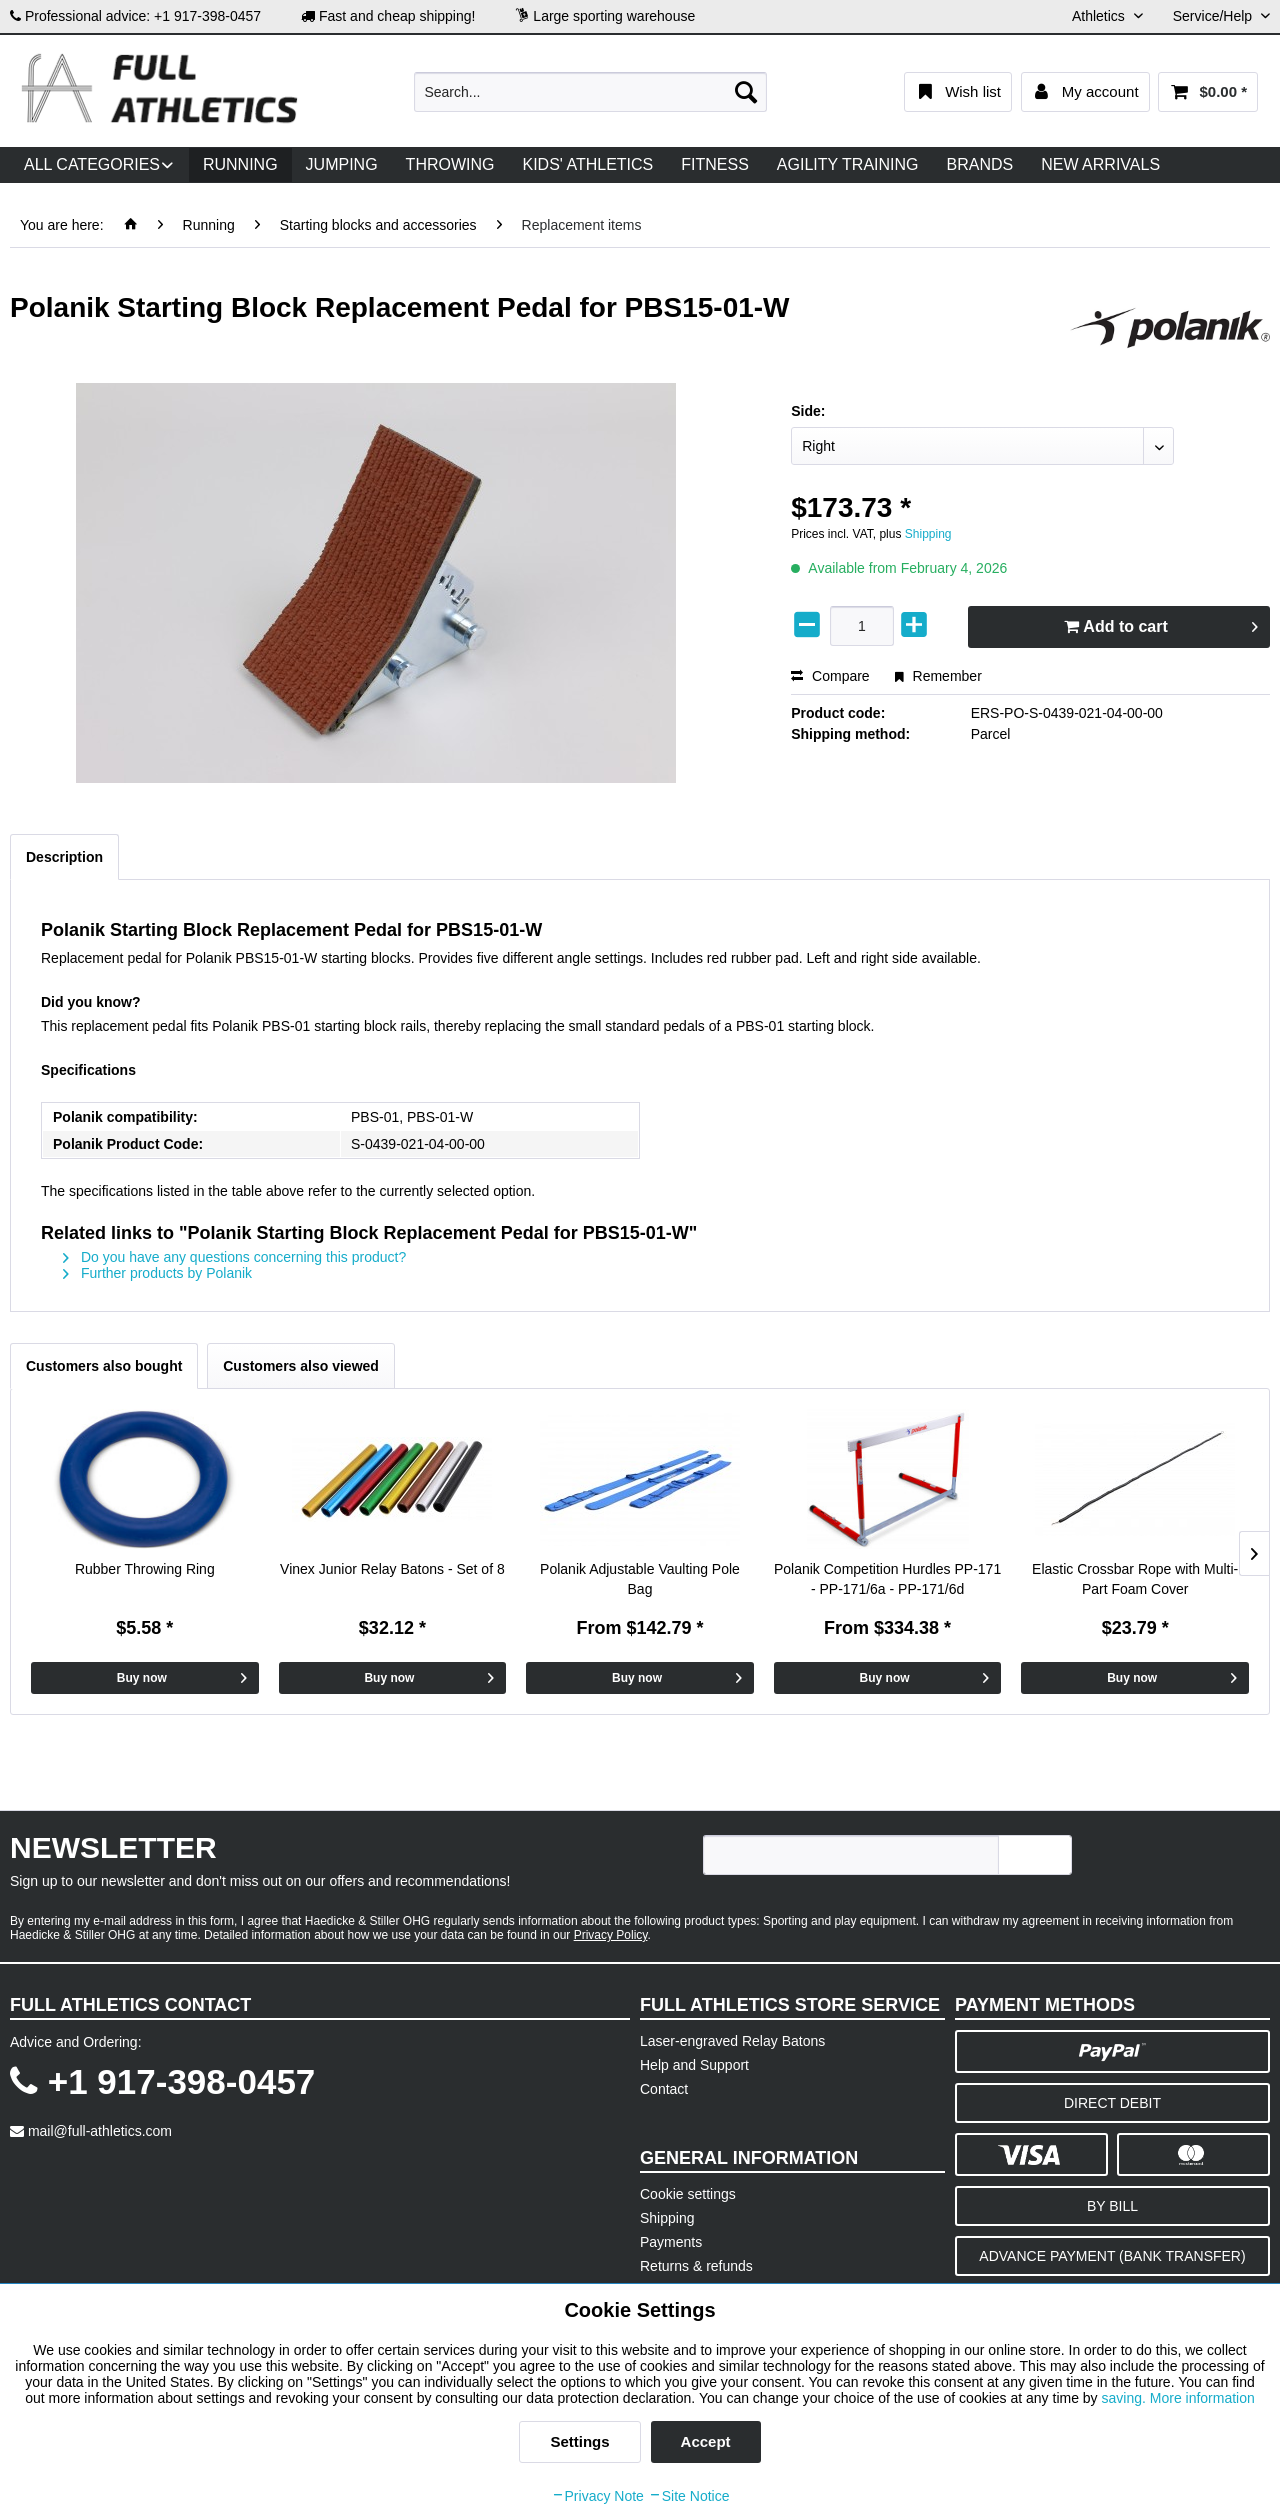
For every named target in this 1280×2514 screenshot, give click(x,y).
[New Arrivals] (1100, 165)
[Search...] (590, 92)
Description (64, 857)
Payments (671, 2242)
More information (1202, 2398)
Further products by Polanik (157, 1273)
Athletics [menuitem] (1100, 16)
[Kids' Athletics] (587, 165)
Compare (830, 676)
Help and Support (694, 2065)
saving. (1126, 2398)
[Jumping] (342, 165)
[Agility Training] (848, 165)
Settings (579, 2441)
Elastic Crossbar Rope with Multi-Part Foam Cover (1135, 1579)
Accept (706, 2441)
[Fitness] (715, 165)
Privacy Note (597, 2496)
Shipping (928, 534)
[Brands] (980, 165)
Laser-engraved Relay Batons (732, 2041)
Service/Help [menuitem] (1214, 16)
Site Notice (689, 2496)
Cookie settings (688, 2194)
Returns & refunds (696, 2266)
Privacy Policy (611, 1935)
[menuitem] (590, 92)
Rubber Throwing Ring (145, 1569)
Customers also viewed (301, 1366)
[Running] (240, 165)
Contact (664, 2089)
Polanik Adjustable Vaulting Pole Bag (640, 1579)
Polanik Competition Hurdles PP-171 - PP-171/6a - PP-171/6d (887, 1579)
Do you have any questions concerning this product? (234, 1257)
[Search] (746, 92)
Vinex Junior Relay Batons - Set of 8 (392, 1569)
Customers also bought (104, 1366)
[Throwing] (450, 165)
